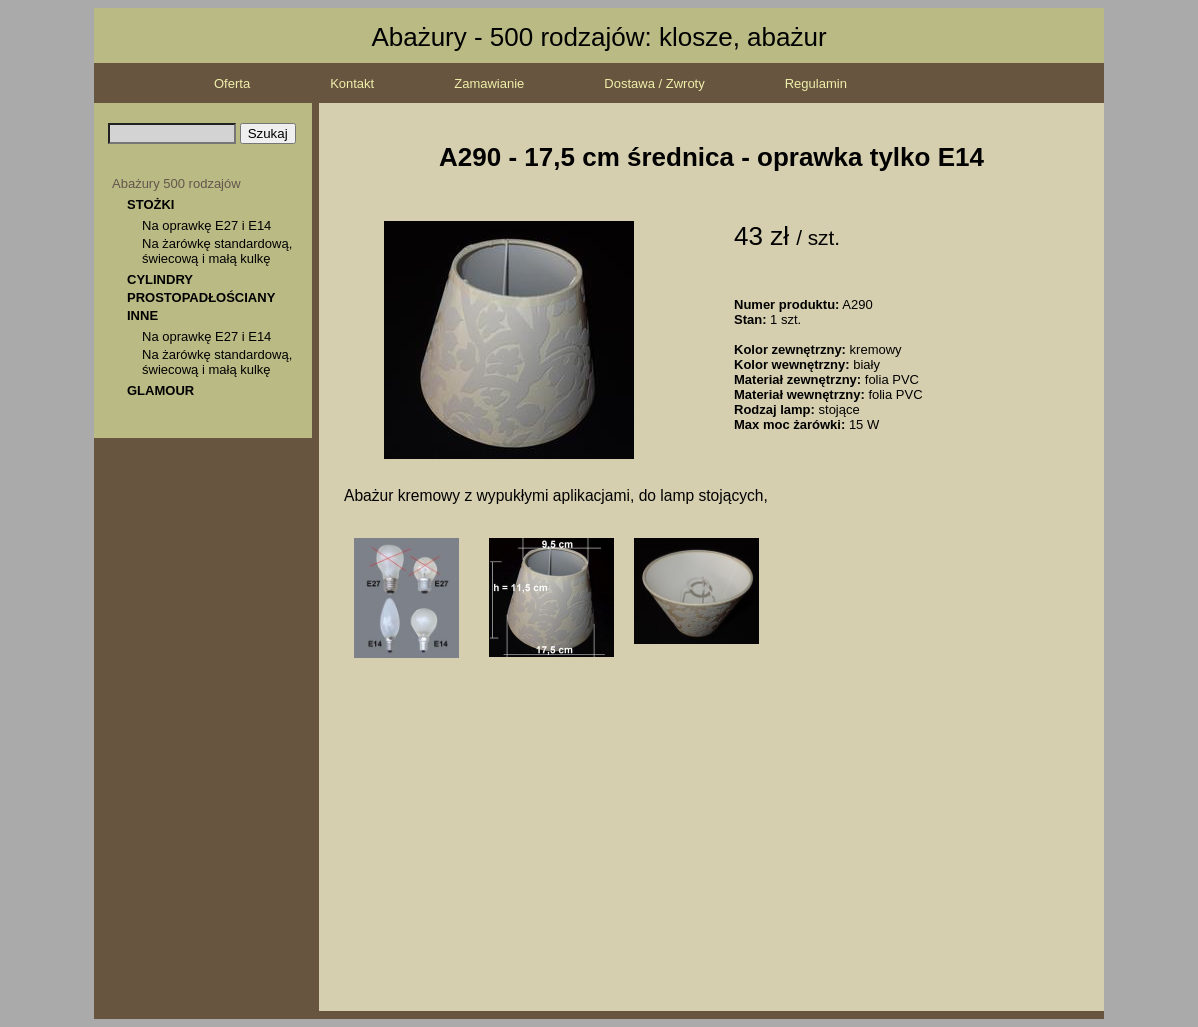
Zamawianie (489, 83)
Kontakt (352, 83)
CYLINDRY (160, 279)
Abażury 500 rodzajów (176, 183)
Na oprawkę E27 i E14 (206, 225)
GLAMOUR (160, 390)
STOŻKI (150, 204)
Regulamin (816, 83)
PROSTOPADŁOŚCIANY (201, 297)
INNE (142, 315)
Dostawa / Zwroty (654, 83)
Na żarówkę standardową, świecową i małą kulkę (217, 251)
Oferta (232, 83)
